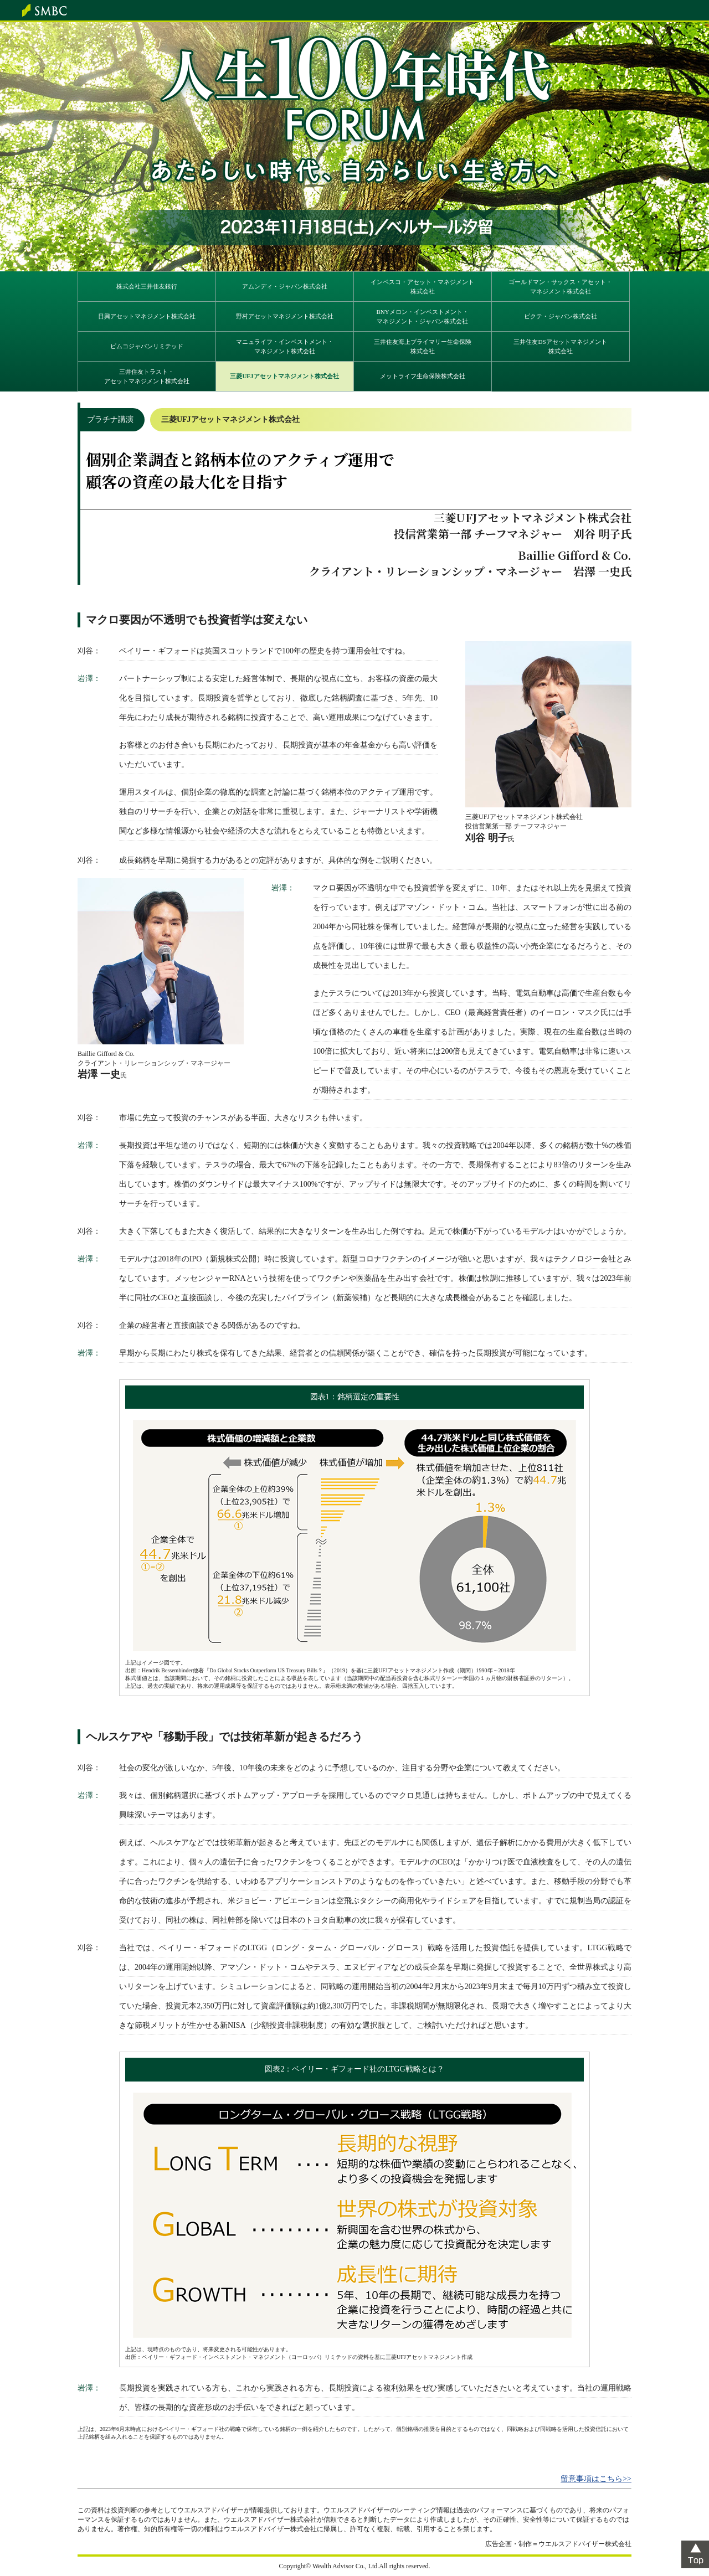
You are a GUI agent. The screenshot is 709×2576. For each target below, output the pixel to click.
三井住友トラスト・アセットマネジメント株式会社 (146, 376)
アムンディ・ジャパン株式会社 (284, 286)
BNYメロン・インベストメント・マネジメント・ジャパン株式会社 (422, 316)
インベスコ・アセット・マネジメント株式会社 (422, 287)
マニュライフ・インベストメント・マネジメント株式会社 (284, 346)
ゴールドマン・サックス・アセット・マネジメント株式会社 (560, 287)
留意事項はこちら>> (596, 2479)
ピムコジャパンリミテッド (146, 346)
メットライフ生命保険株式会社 (422, 376)
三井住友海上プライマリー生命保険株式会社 (422, 346)
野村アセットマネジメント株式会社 (284, 316)
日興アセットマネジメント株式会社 (147, 316)
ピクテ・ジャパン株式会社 (560, 316)
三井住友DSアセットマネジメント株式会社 (560, 346)
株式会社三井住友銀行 (146, 286)
